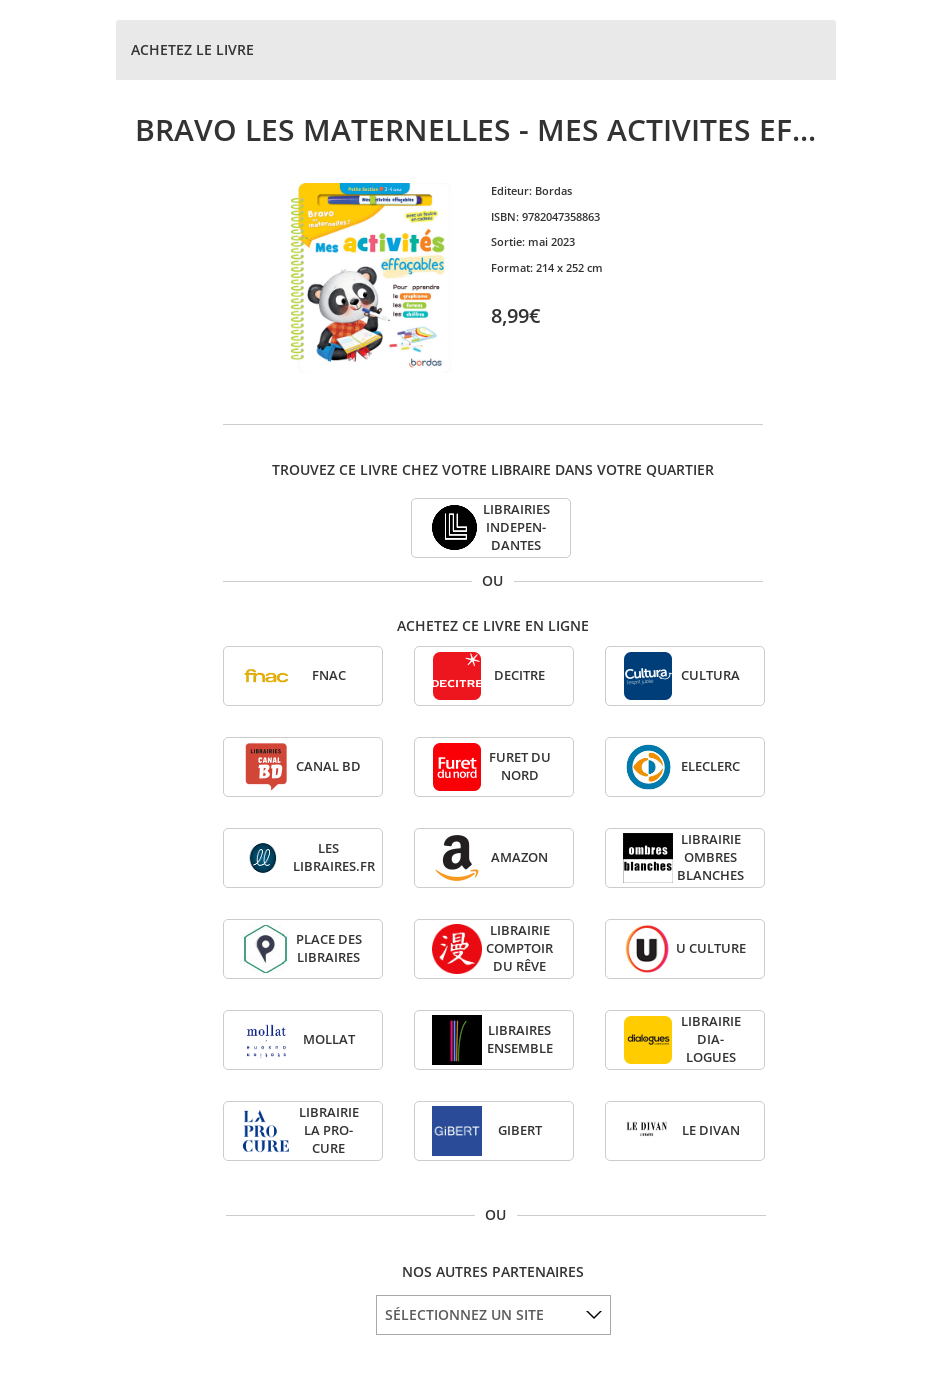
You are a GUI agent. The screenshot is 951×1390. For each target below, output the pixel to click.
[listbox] (493, 1315)
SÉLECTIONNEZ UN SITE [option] (464, 1314)
